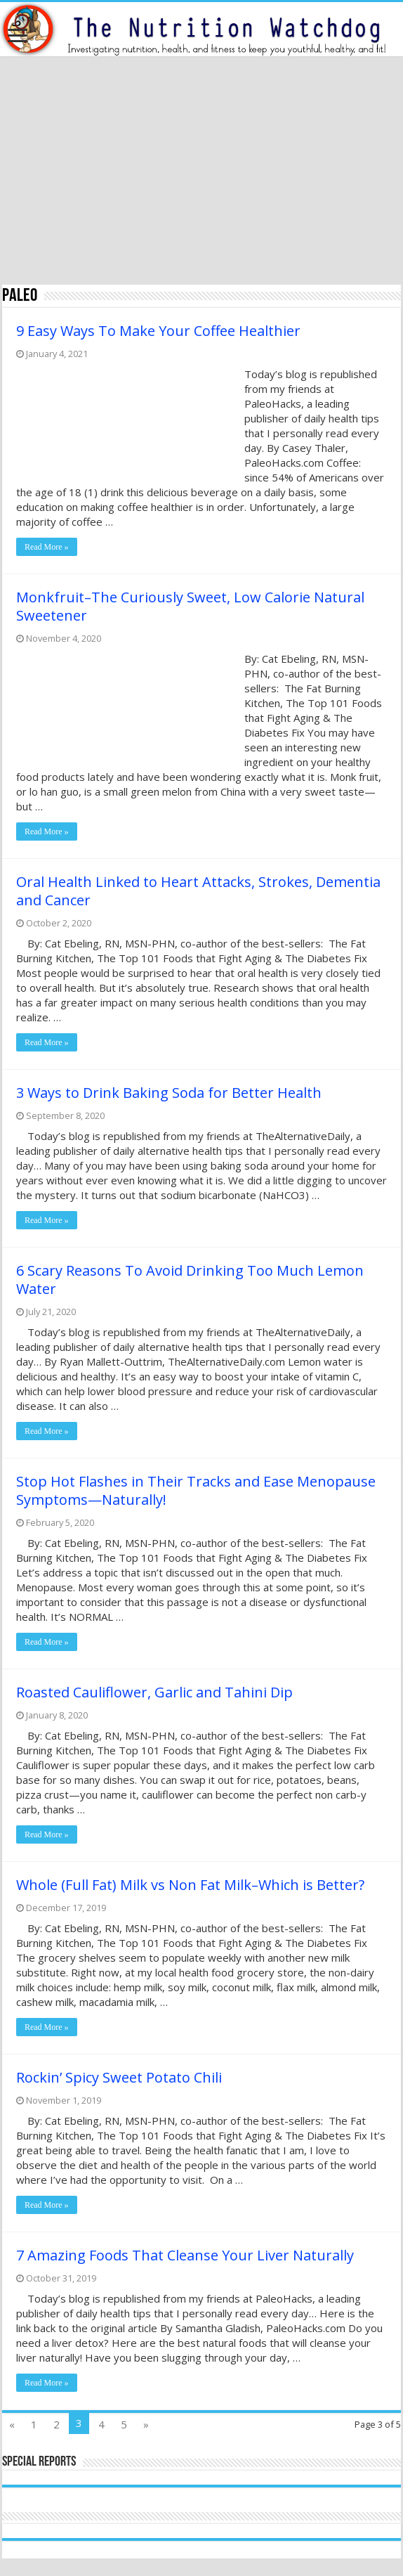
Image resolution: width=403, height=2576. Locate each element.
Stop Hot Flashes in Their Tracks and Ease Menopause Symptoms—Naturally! (196, 1490)
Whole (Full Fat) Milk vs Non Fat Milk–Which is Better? (190, 1884)
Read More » (47, 547)
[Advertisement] (201, 172)
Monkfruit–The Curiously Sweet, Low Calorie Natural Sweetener (190, 606)
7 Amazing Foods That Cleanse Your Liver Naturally (185, 2255)
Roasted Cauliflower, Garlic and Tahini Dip (154, 1692)
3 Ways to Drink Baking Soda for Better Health (169, 1092)
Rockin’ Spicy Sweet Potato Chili (119, 2077)
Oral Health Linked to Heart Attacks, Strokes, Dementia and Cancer (198, 891)
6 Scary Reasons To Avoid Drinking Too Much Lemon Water (190, 1279)
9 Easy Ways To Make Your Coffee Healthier (158, 330)
